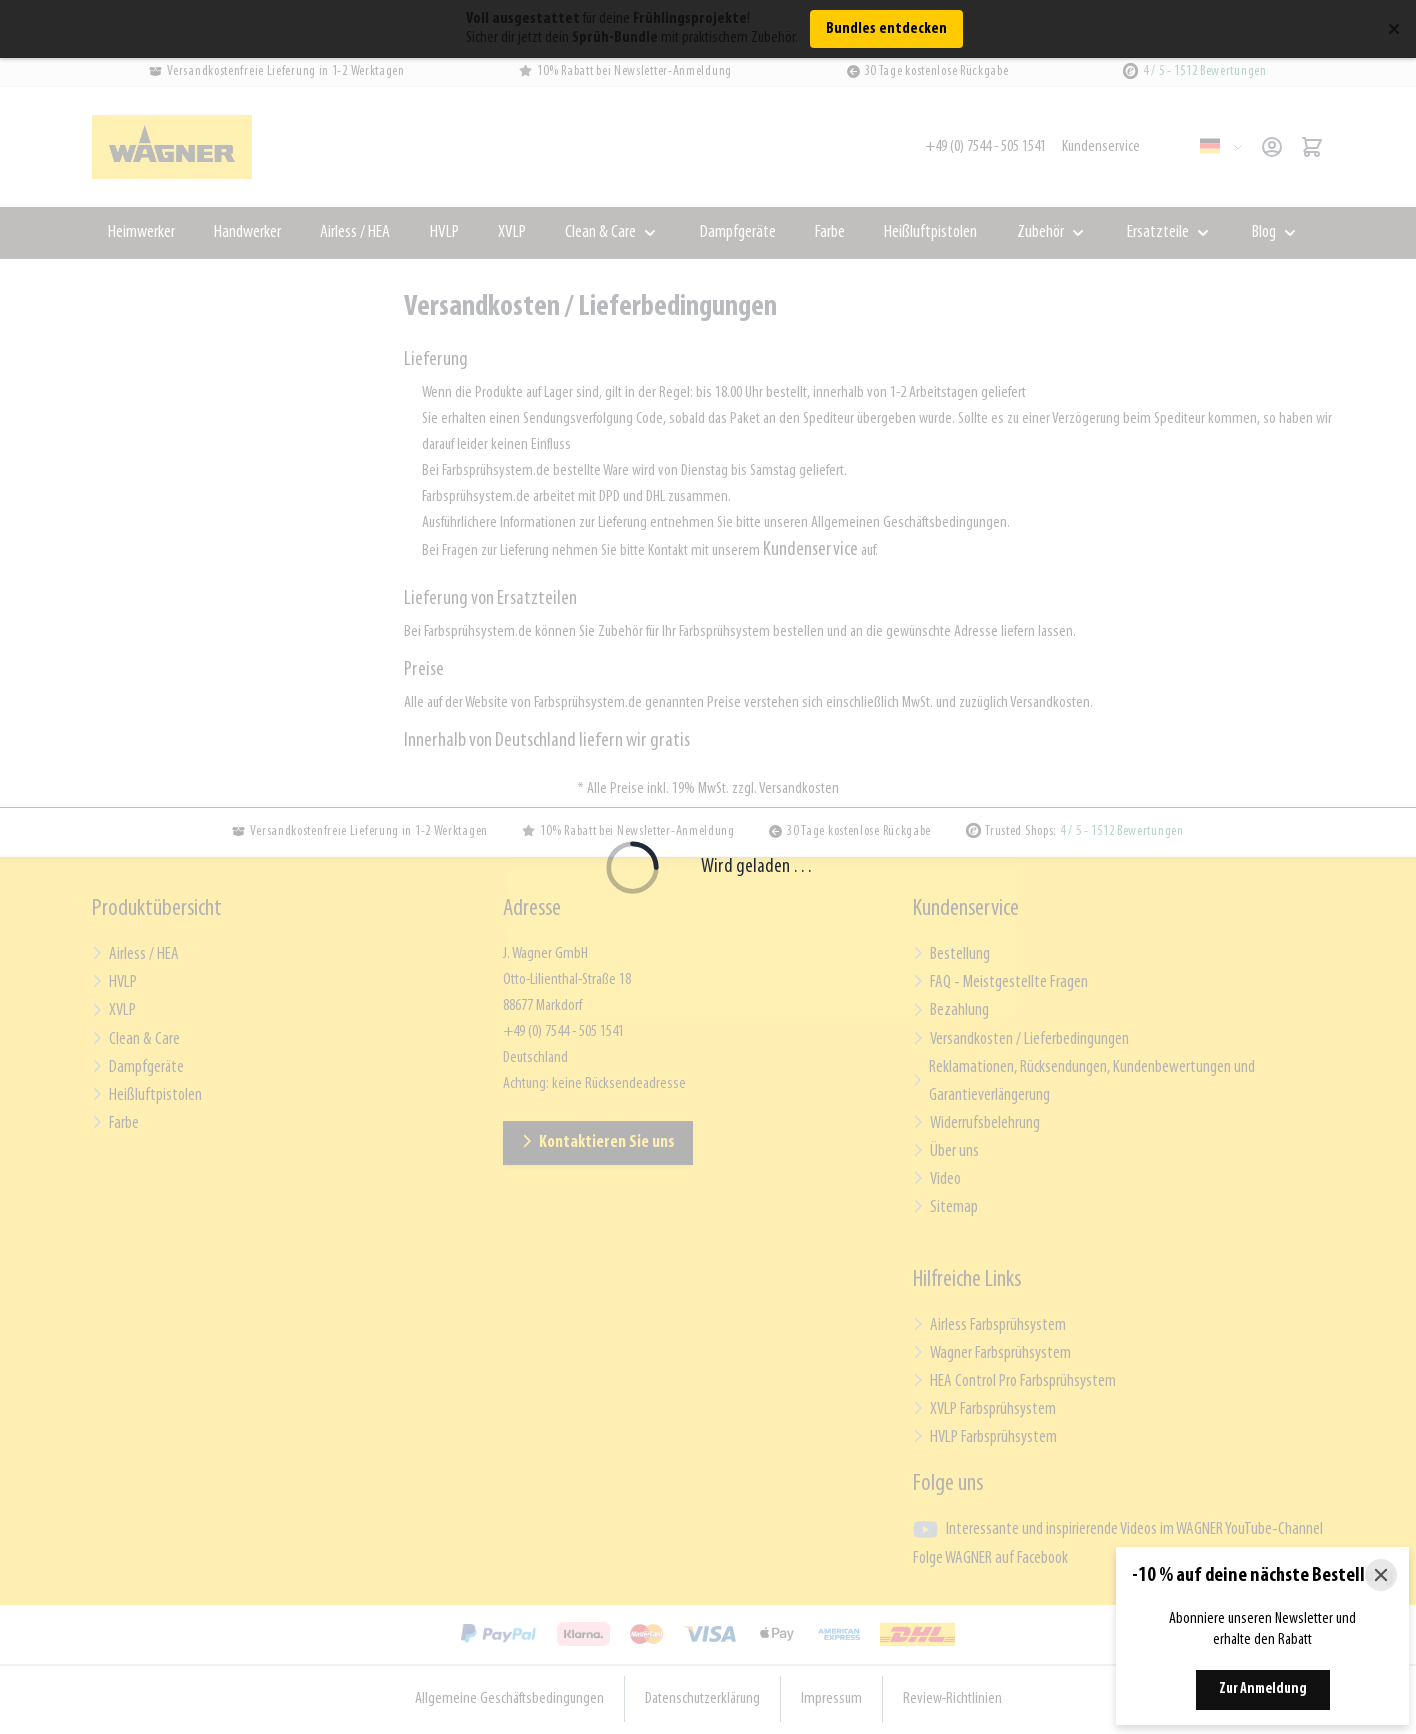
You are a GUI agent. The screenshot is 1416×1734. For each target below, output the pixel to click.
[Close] (1381, 1575)
